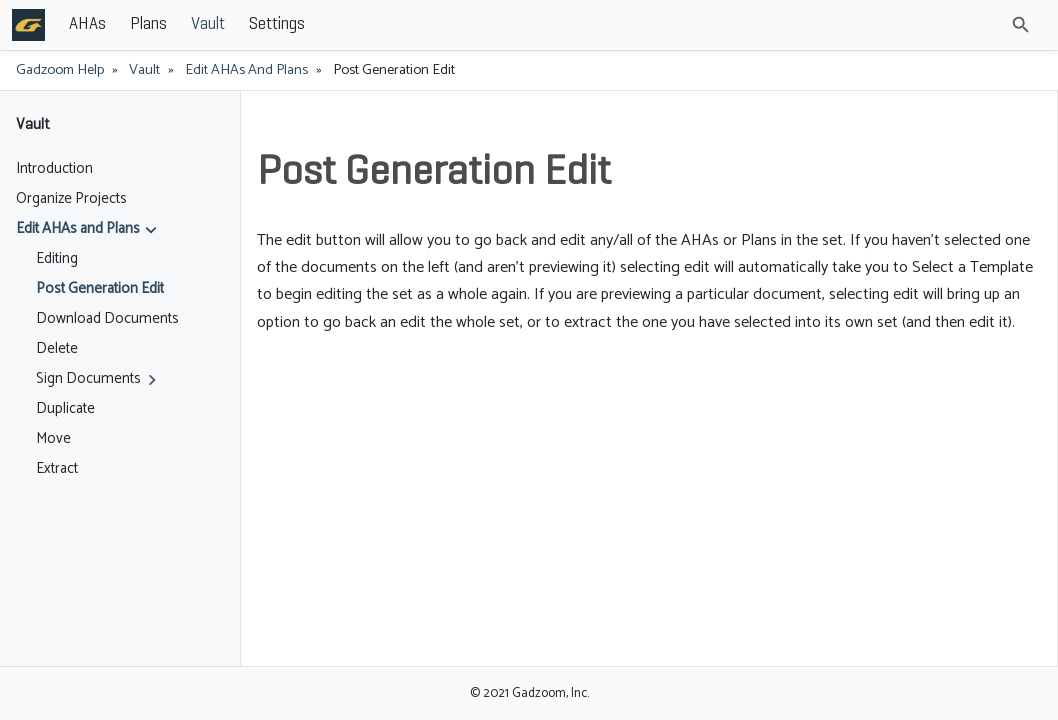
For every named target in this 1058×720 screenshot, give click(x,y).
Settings (424, 24)
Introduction (54, 169)
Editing (57, 259)
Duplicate (65, 409)
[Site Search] (967, 25)
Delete (57, 349)
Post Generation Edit (100, 289)
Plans (295, 24)
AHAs (234, 24)
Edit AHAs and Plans (246, 70)
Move (53, 439)
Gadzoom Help (60, 70)
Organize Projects (71, 199)
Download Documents (107, 319)
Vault (355, 24)
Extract (57, 469)
